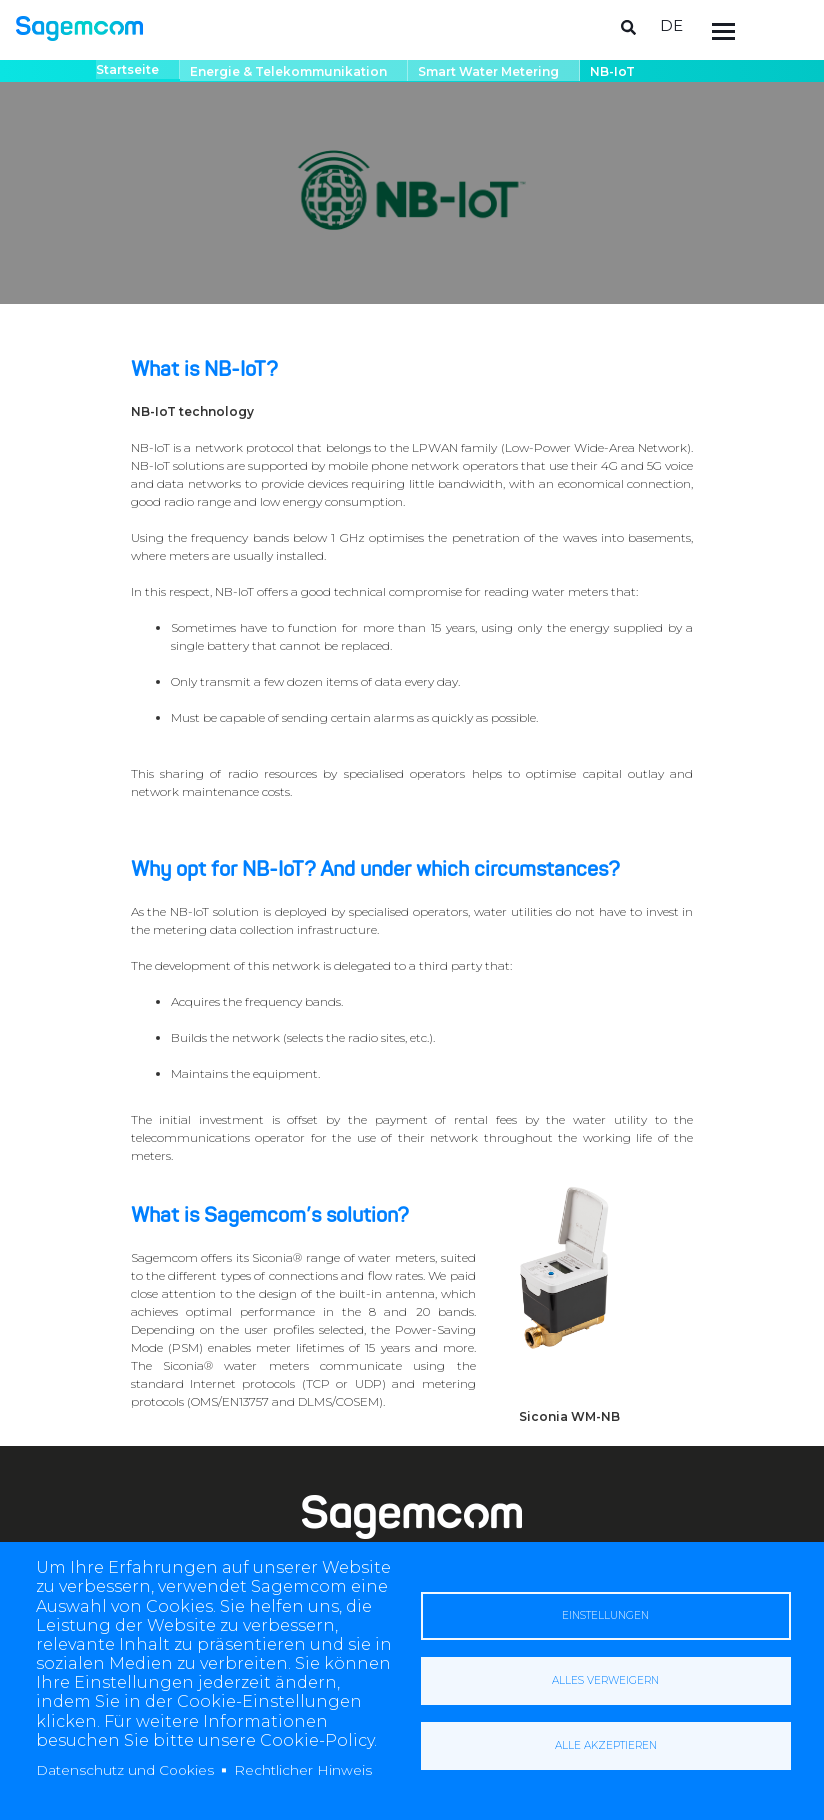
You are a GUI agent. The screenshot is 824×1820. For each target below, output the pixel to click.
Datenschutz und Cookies (125, 1770)
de (671, 25)
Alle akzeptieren (606, 1745)
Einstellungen (605, 1615)
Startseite (127, 69)
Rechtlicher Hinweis (303, 1770)
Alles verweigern (605, 1680)
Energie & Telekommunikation (288, 71)
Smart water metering (488, 71)
